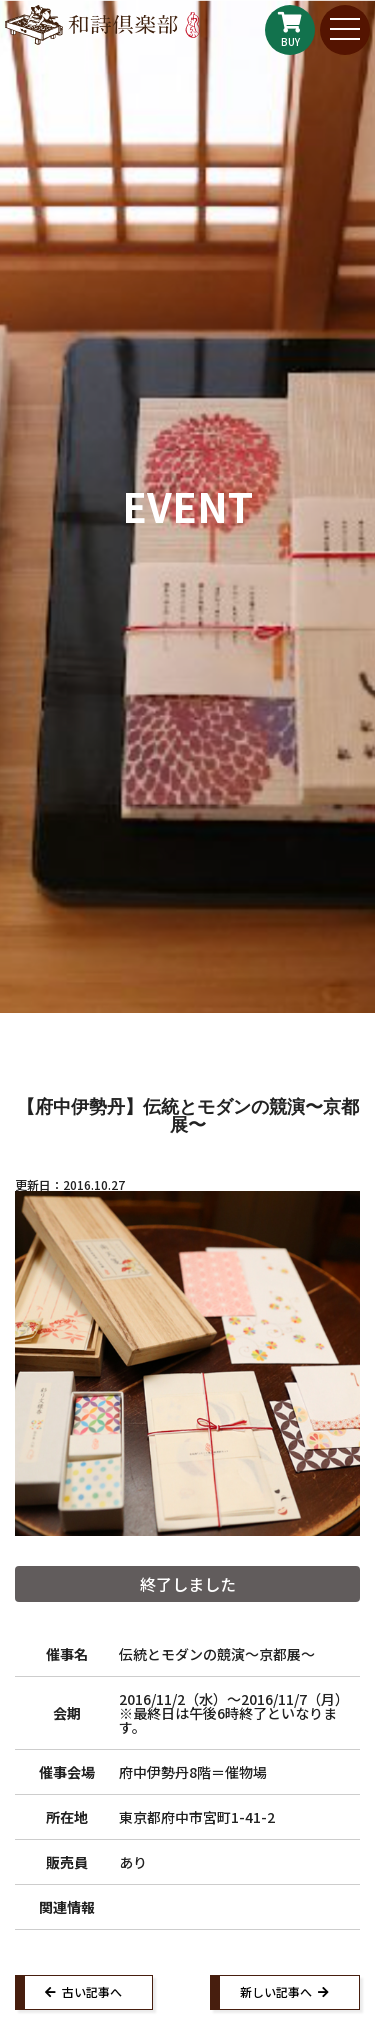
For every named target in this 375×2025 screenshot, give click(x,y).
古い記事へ (92, 1991)
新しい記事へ (276, 1991)
